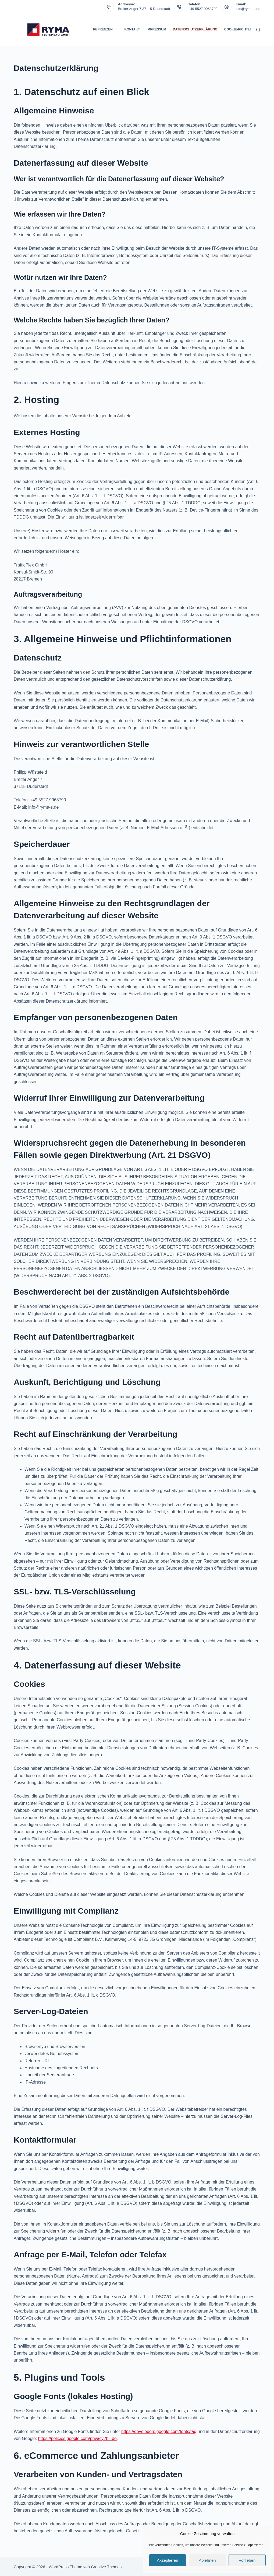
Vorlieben (247, 2560)
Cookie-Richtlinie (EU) (244, 29)
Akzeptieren (167, 2560)
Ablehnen (207, 2560)
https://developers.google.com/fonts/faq (158, 2431)
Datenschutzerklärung (195, 29)
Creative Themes (106, 2566)
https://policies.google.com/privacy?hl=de (77, 2438)
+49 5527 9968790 (203, 9)
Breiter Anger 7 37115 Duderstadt (144, 9)
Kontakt (132, 29)
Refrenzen (106, 29)
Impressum (156, 29)
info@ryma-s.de (248, 9)
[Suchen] (258, 30)
